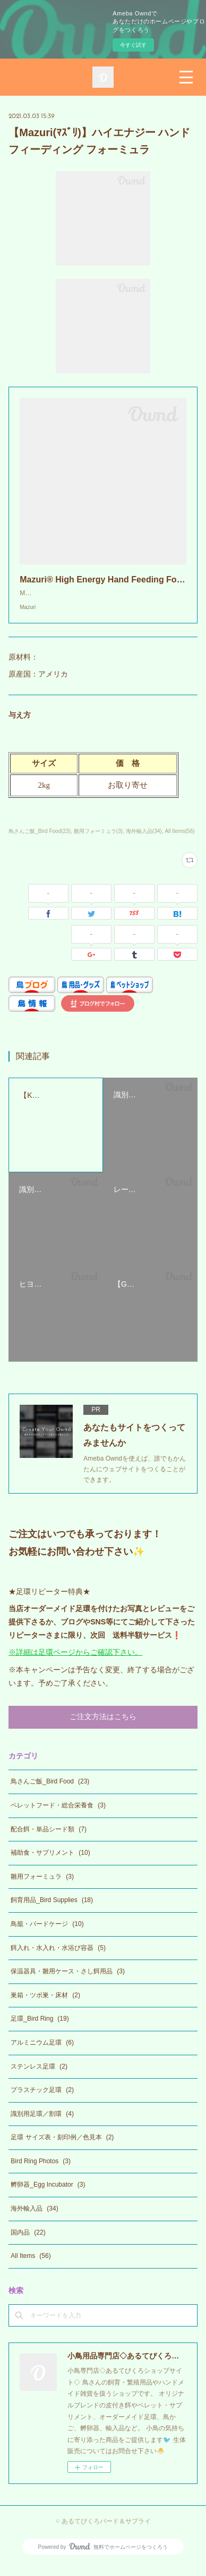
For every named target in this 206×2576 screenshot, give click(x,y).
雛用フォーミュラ (42, 1887)
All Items (30, 2266)
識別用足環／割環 (42, 2124)
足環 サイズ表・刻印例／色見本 (62, 2148)
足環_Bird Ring (39, 2029)
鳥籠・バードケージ (47, 1934)
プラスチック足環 (42, 2100)
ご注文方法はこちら (103, 1728)
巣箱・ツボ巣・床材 (45, 2006)
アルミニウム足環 (42, 2053)
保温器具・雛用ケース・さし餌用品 (68, 1982)
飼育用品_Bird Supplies (52, 1910)
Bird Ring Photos (41, 2171)
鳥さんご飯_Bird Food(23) (39, 842)
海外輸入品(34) (144, 842)
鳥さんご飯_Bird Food (50, 1792)
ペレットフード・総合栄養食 (58, 1816)
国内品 (28, 2243)
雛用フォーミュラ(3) (98, 842)
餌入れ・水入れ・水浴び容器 (58, 1958)
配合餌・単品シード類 (49, 1840)
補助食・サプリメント (50, 1863)
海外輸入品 (34, 2219)
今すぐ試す (133, 45)
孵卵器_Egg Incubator (48, 2195)
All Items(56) (179, 842)
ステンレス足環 (39, 2077)
